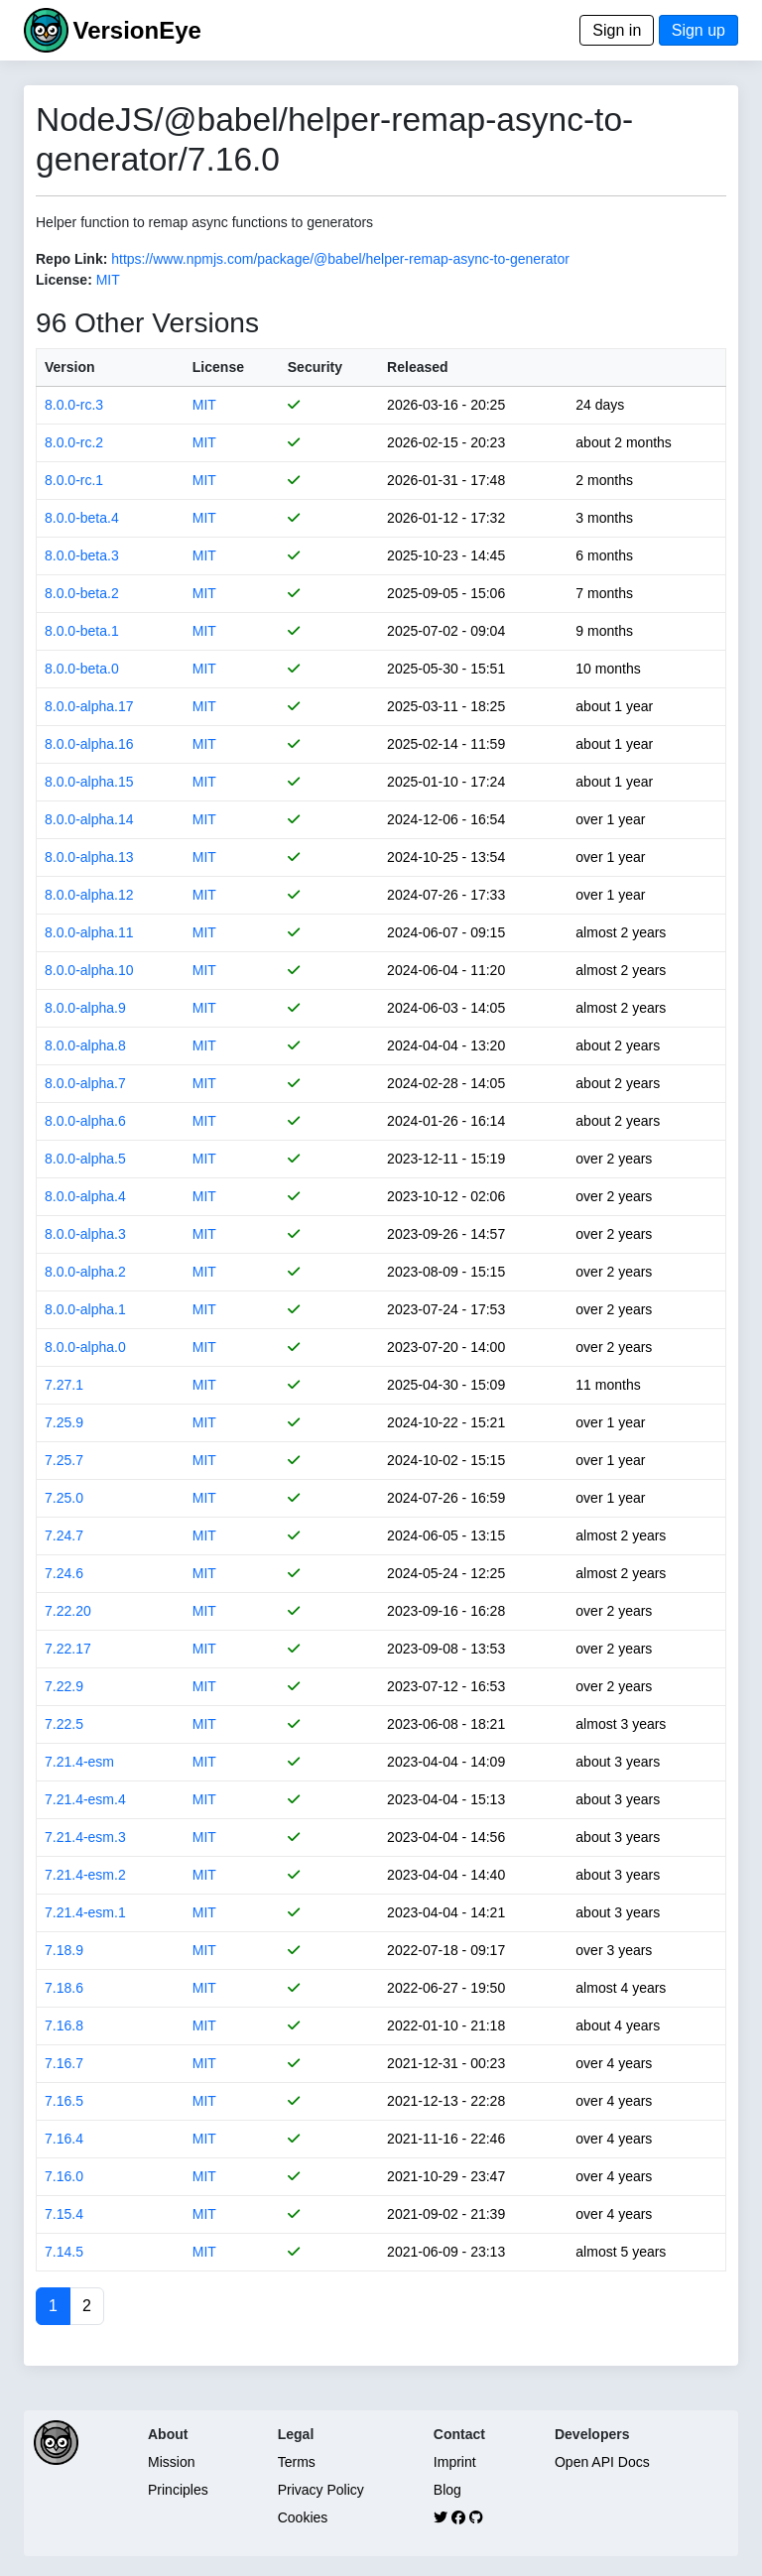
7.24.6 (64, 1573)
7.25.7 (64, 1460)
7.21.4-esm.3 (85, 1837)
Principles (178, 2490)
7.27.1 (64, 1385)
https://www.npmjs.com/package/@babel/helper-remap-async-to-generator (340, 259)
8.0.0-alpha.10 (89, 970)
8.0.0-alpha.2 (85, 1272)
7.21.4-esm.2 (85, 1875)
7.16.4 (64, 2139)
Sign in (616, 30)
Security (315, 367)
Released (417, 367)
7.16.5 (64, 2101)
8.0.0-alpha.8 (85, 1045)
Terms (297, 2462)
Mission (171, 2462)
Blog (447, 2490)
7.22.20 (68, 1611)
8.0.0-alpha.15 (89, 782)
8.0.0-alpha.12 (89, 895)
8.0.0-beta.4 (82, 518)
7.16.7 (64, 2063)
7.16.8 (64, 2025)
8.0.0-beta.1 (82, 631)
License (218, 367)
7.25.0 (64, 1498)
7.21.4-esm (79, 1762)
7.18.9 (64, 1950)
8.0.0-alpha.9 (85, 1008)
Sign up (698, 30)
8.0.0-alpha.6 (85, 1121)
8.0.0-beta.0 (82, 668)
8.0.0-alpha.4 (85, 1196)
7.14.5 (64, 2252)
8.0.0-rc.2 (74, 442)
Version (70, 367)
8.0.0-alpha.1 (85, 1309)
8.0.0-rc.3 (74, 405)
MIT (108, 280)
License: (64, 280)
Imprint (455, 2462)
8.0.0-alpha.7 (85, 1083)
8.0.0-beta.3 (82, 555)
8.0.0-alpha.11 (89, 932)
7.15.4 (64, 2214)
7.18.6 (64, 1988)
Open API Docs (602, 2462)
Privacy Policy (321, 2490)
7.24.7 (64, 1535)
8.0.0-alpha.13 (89, 857)
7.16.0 (64, 2176)
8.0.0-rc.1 (74, 480)
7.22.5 (64, 1724)
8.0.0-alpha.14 (89, 819)
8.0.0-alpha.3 (85, 1234)
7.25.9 (64, 1422)
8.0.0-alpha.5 (85, 1158)
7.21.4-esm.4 (85, 1799)
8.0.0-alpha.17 (89, 706)
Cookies (303, 2517)
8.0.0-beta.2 (82, 593)
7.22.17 (68, 1648)
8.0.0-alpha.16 (89, 744)
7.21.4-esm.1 (85, 1912)
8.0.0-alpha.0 (85, 1347)
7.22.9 (64, 1686)
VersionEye (136, 30)
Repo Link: (71, 259)
